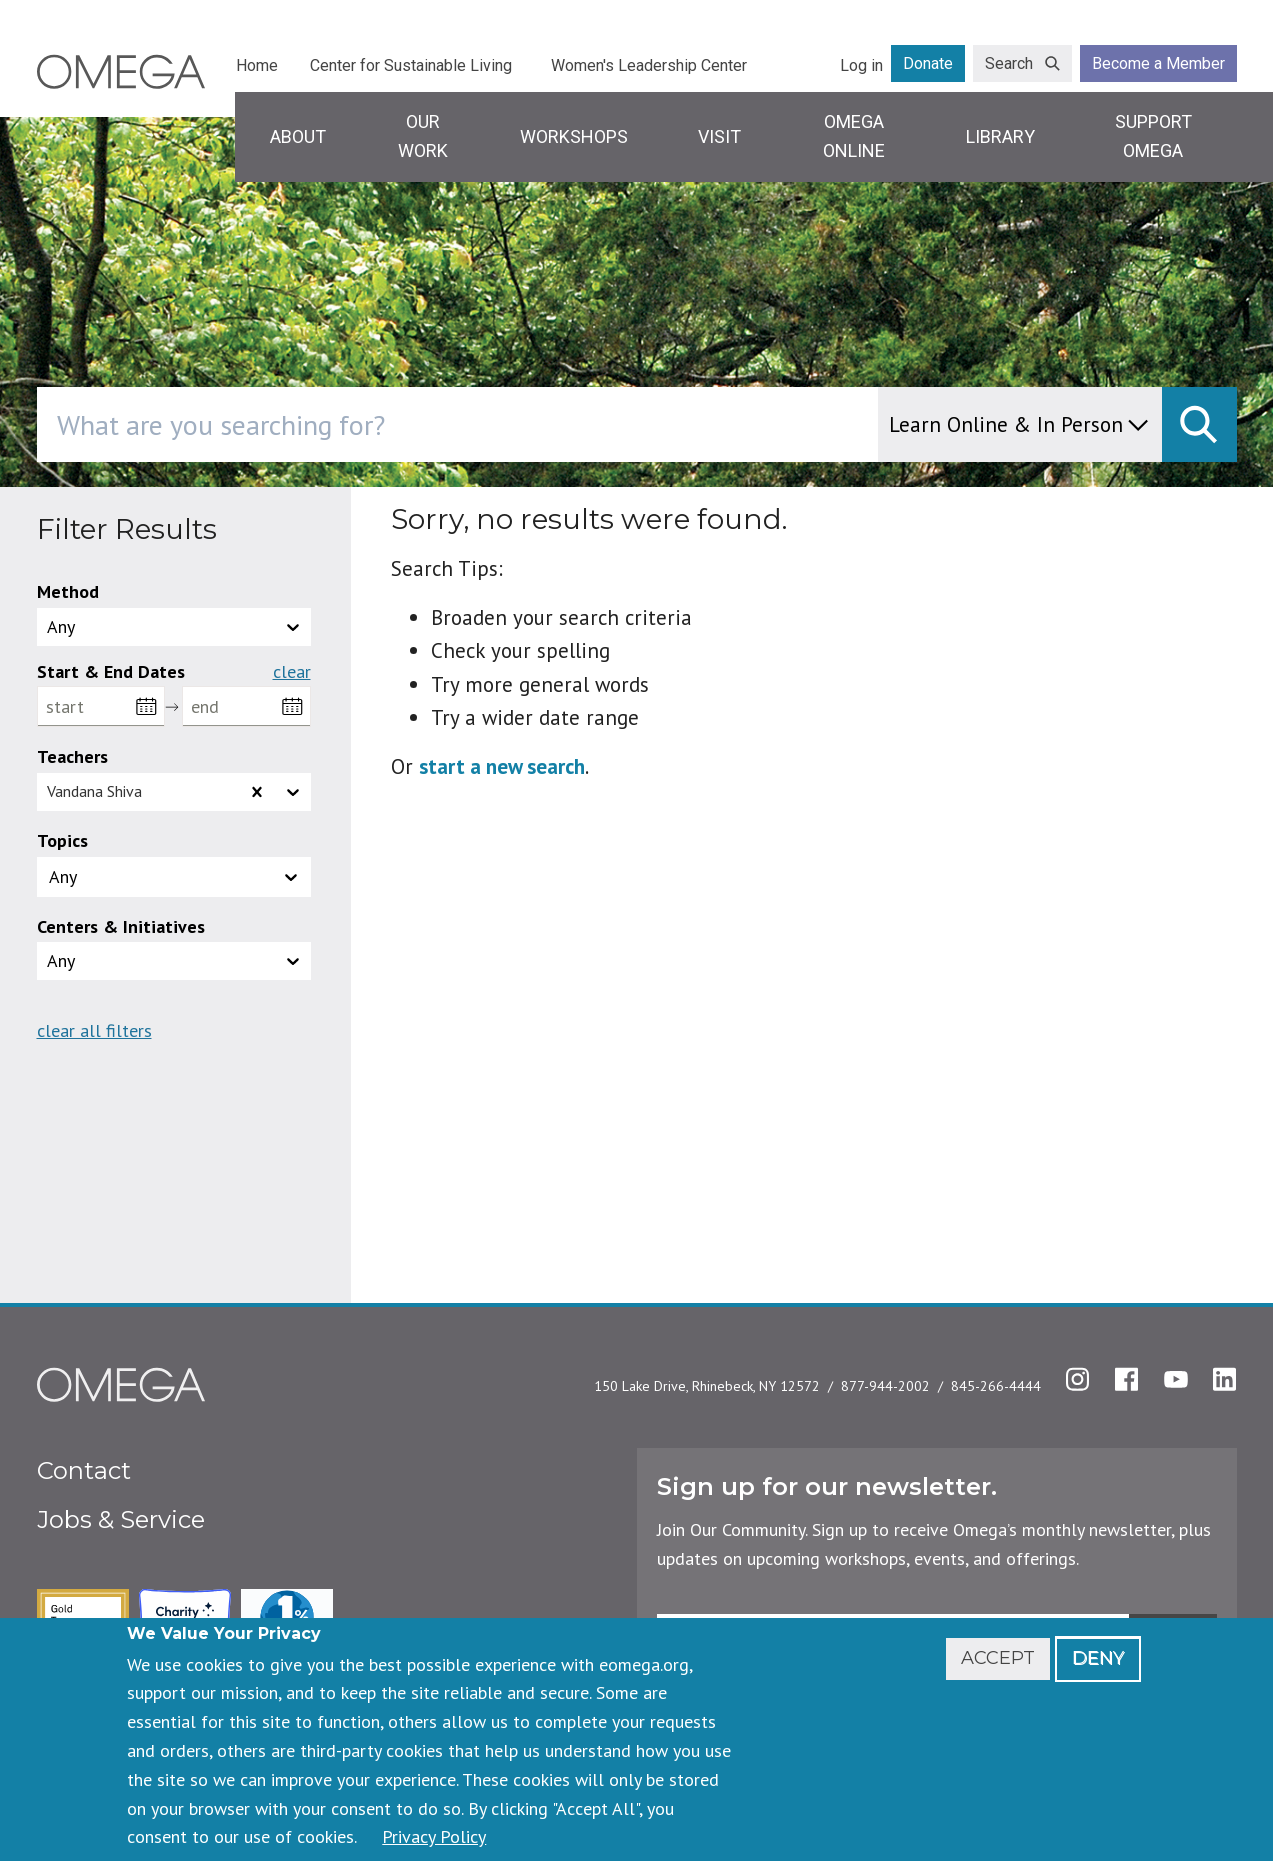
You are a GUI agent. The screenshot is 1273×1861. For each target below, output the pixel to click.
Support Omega (1153, 136)
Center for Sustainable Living (411, 65)
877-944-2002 (885, 1386)
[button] (174, 877)
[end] (246, 706)
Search (1009, 63)
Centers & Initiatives (121, 926)
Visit (719, 136)
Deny (1098, 1658)
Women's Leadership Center (649, 65)
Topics (62, 840)
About (298, 136)
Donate (928, 63)
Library (1000, 136)
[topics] (95, 877)
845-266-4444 (996, 1386)
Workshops (574, 136)
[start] (101, 706)
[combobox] (542, 424)
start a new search (502, 766)
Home (257, 65)
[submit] (1199, 424)
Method (68, 591)
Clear (292, 672)
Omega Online (854, 136)
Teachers (72, 756)
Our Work (423, 136)
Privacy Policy (434, 1836)
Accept (998, 1658)
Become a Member (1158, 63)
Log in (861, 65)
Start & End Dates (111, 671)
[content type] (1020, 424)
